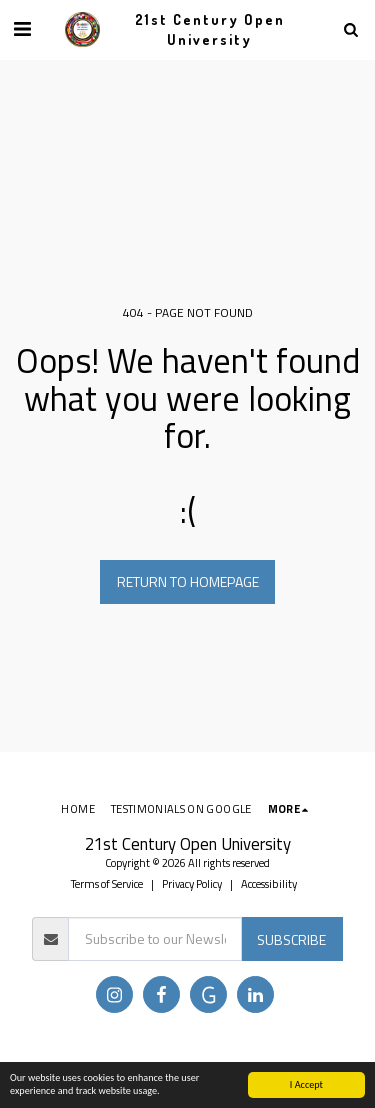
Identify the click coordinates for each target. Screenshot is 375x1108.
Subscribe (291, 939)
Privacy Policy (192, 883)
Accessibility (269, 883)
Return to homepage (188, 581)
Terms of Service (107, 883)
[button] (22, 28)
